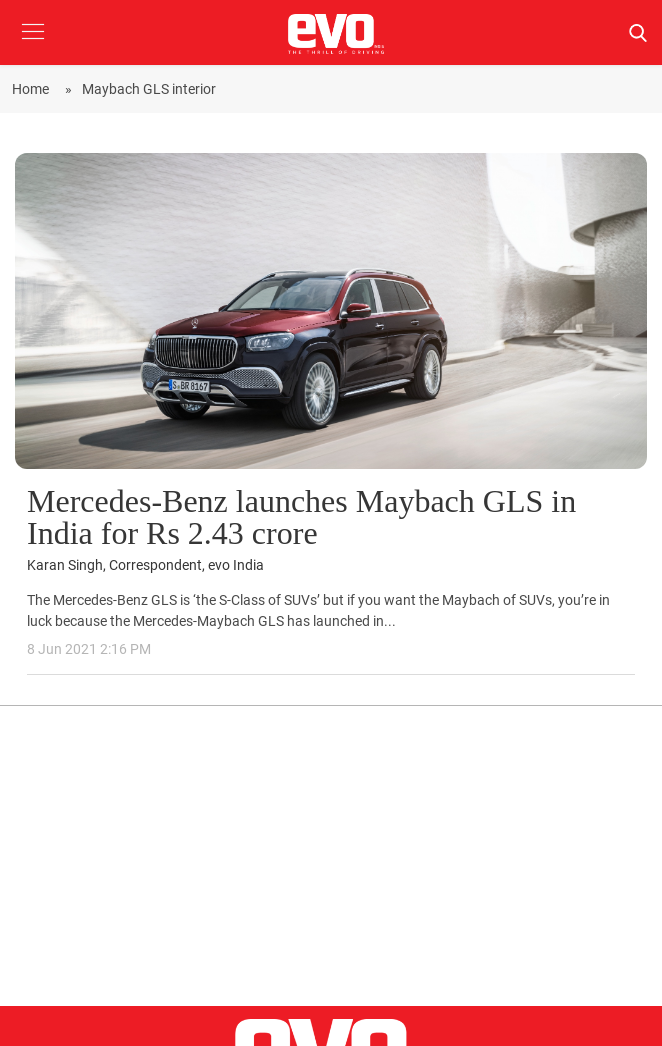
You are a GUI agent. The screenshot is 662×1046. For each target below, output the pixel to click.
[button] (32, 46)
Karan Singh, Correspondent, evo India (145, 565)
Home (33, 89)
